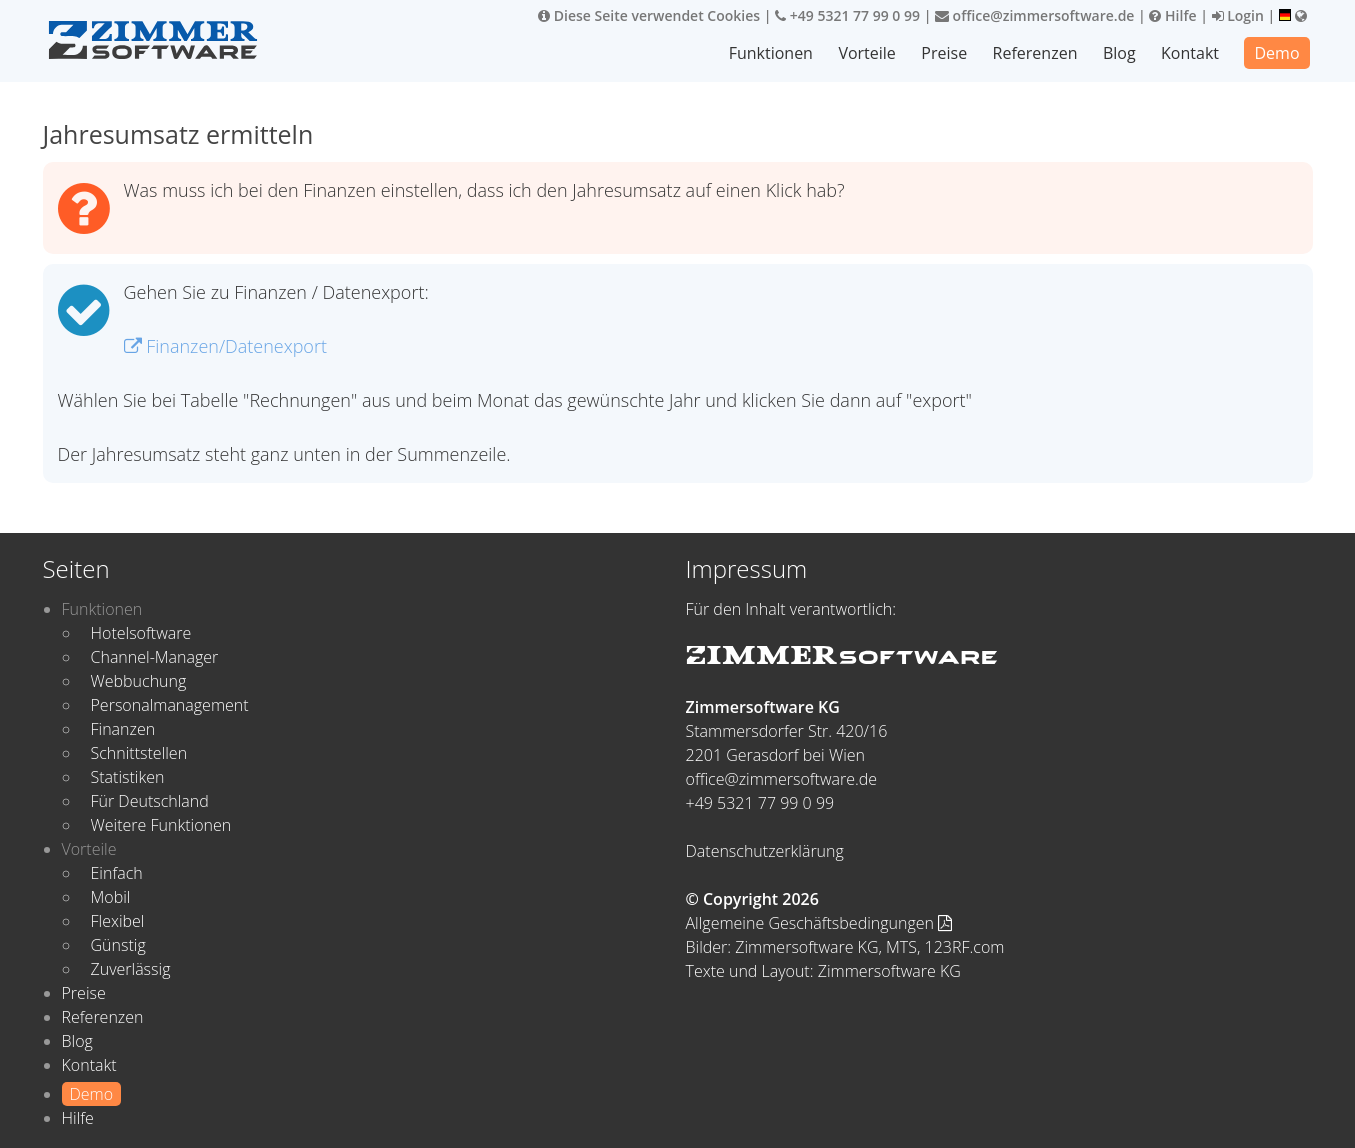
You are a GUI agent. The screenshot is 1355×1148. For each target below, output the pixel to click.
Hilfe (1172, 15)
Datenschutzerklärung (765, 851)
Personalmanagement (170, 705)
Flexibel (118, 921)
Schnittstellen (139, 753)
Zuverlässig (131, 969)
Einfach (117, 873)
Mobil (111, 897)
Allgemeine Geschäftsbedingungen (819, 923)
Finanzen (123, 729)
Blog (1119, 53)
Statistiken (128, 777)
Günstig (118, 945)
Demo (1276, 53)
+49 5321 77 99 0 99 (847, 15)
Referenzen (1035, 53)
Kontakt (1190, 53)
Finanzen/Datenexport (225, 346)
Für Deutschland (150, 801)
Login (1238, 15)
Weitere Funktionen (161, 825)
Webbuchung (139, 681)
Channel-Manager (155, 657)
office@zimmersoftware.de (1034, 15)
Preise (944, 53)
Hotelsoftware (141, 633)
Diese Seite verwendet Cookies (649, 15)
